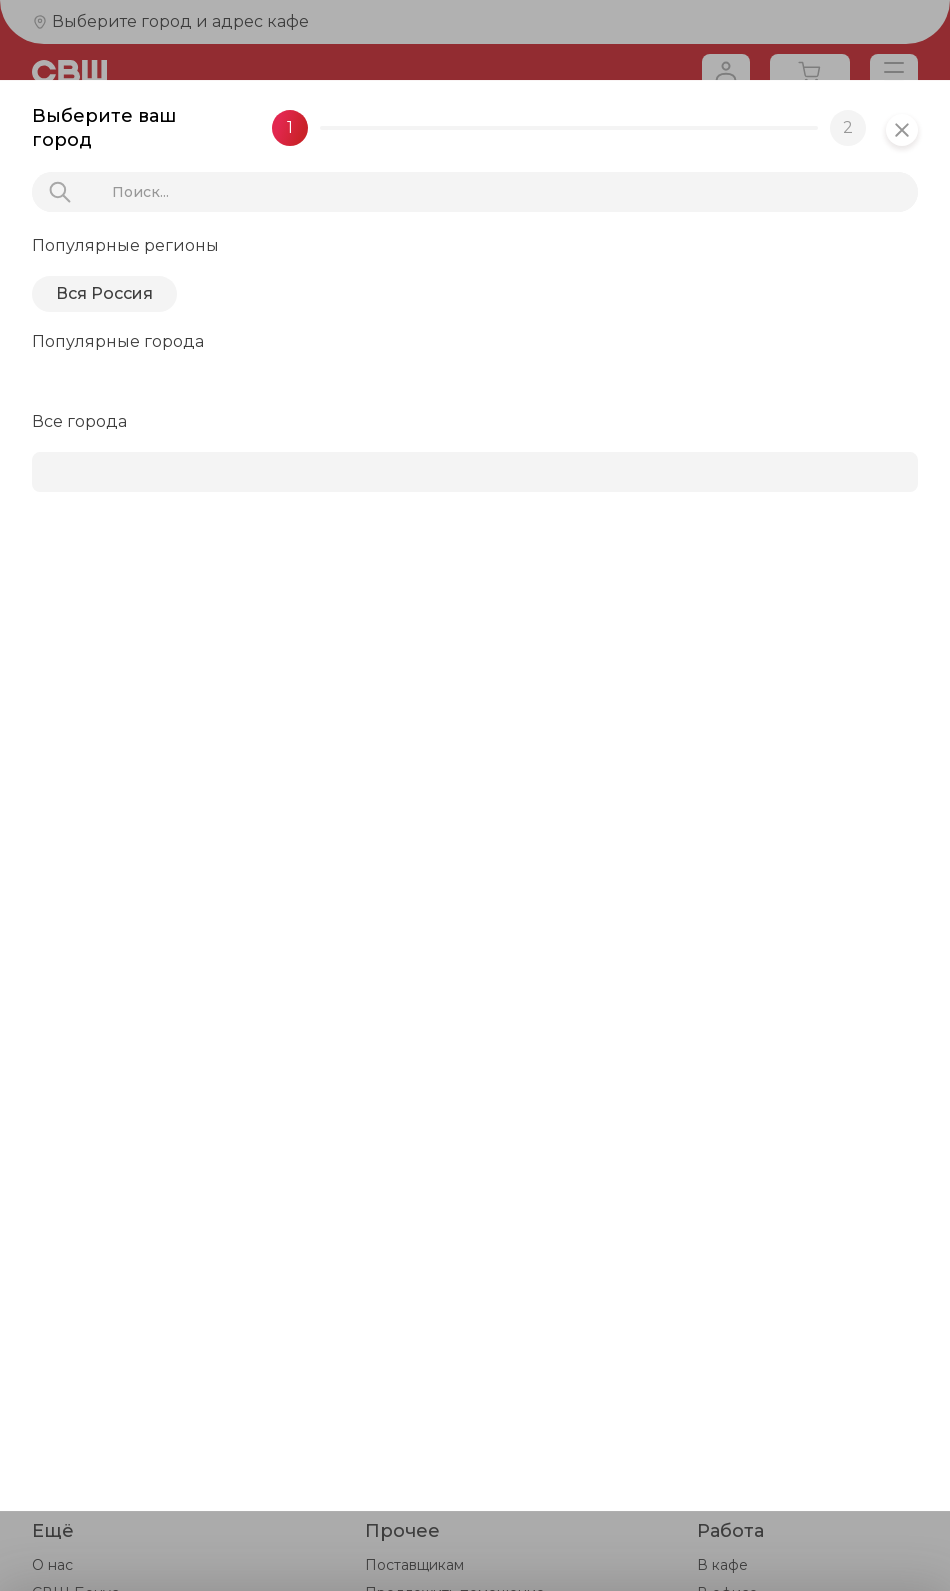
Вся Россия (104, 293)
